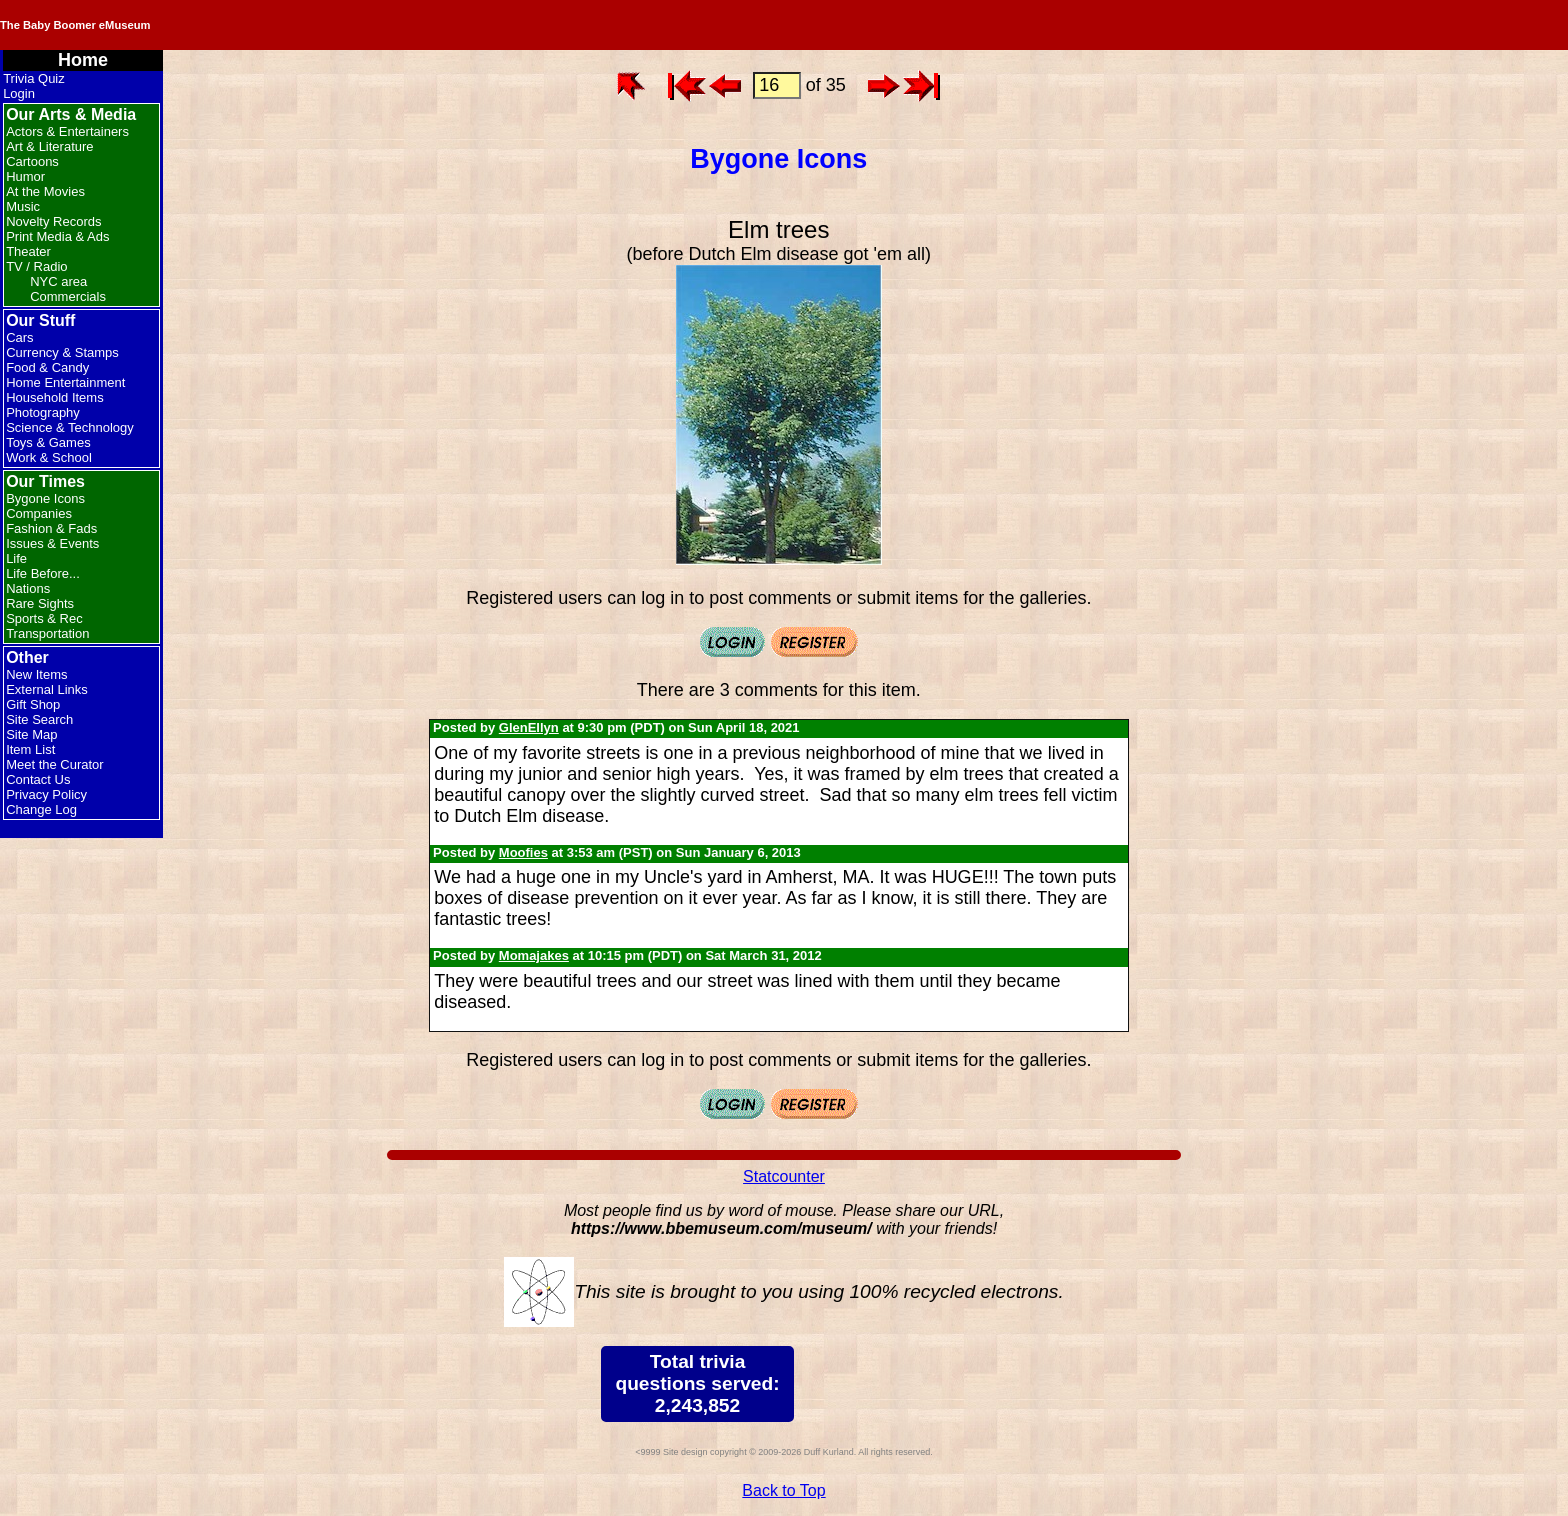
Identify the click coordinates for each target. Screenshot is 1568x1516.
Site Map (31, 734)
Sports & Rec (44, 618)
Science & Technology (70, 427)
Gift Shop (33, 704)
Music (23, 206)
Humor (25, 176)
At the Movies (45, 191)
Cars (19, 337)
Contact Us (38, 779)
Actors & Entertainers (67, 131)
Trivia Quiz (34, 78)
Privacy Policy (46, 794)
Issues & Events (52, 543)
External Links (47, 689)
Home (83, 60)
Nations (28, 588)
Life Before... (43, 573)
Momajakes (534, 955)
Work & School (49, 457)
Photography (43, 412)
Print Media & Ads (57, 236)
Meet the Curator (55, 764)
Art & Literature (49, 146)
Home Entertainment (65, 382)
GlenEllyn (529, 727)
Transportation (47, 633)
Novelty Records (53, 221)
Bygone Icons (45, 498)
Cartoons (32, 161)
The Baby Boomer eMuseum (269, 25)
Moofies (523, 852)
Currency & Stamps (62, 352)
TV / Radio (36, 266)
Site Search (39, 719)
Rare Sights (40, 603)
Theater (28, 251)
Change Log (41, 809)
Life (16, 558)
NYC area (58, 281)
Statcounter (784, 1176)
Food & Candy (47, 367)
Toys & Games (48, 442)
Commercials (68, 296)
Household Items (55, 397)
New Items (36, 674)
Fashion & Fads (51, 528)
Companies (39, 513)
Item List (30, 749)
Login (19, 93)
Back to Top (783, 1490)
